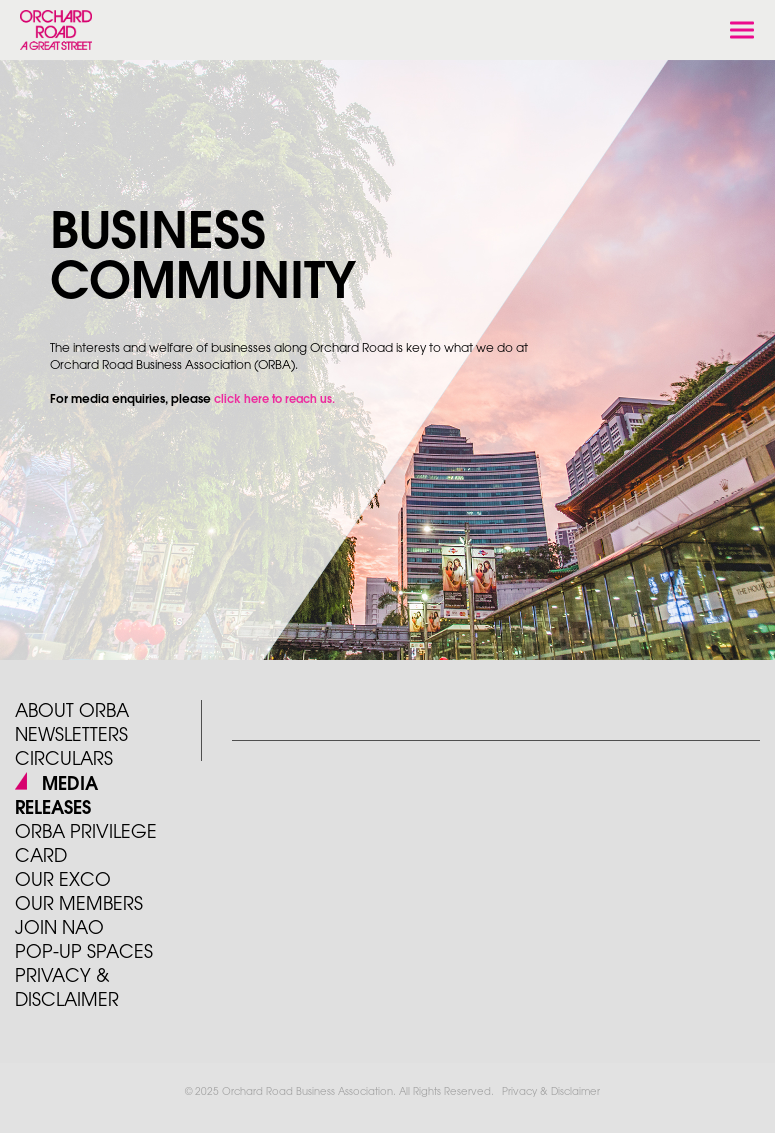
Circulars (64, 760)
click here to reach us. (274, 400)
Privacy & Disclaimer (551, 1092)
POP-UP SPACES (84, 953)
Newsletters (71, 736)
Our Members (79, 905)
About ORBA (72, 712)
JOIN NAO (59, 929)
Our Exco (63, 881)
